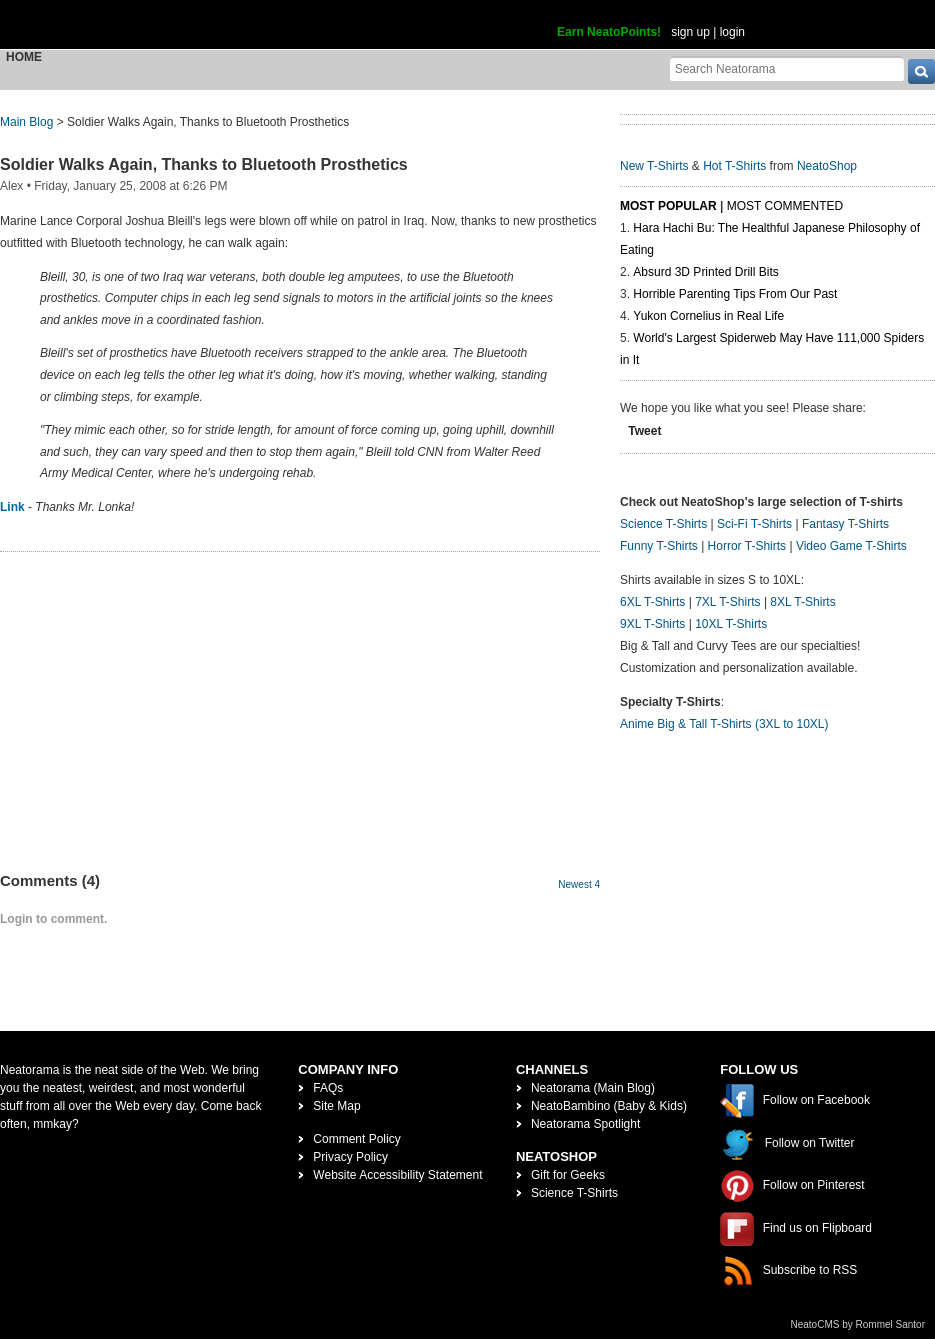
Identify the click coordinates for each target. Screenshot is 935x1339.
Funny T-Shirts (659, 546)
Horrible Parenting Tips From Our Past (735, 294)
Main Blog (26, 122)
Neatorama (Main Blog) (593, 1088)
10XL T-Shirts (731, 624)
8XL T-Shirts (802, 602)
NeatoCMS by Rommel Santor (858, 1324)
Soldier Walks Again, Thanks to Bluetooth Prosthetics (204, 164)
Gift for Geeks (568, 1175)
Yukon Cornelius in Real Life (708, 316)
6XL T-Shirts (652, 602)
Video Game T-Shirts (851, 546)
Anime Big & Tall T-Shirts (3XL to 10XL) (724, 724)
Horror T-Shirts (747, 546)
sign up (690, 32)
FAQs (328, 1088)
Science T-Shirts (663, 524)
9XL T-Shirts (652, 624)
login (732, 32)
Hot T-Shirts (734, 166)
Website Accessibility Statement (397, 1175)
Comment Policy (356, 1139)
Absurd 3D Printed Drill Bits (705, 272)
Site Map (336, 1106)
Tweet (644, 431)
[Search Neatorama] (787, 68)
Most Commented (785, 206)
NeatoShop (827, 166)
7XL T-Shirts (727, 602)
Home (24, 57)
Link (12, 507)
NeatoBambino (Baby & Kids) (609, 1106)
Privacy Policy (350, 1157)
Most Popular (668, 206)
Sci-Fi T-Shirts (754, 524)
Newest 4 (579, 884)
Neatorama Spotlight (585, 1124)
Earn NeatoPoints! (609, 32)
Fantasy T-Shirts (845, 524)
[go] (921, 71)
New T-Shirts (654, 166)
